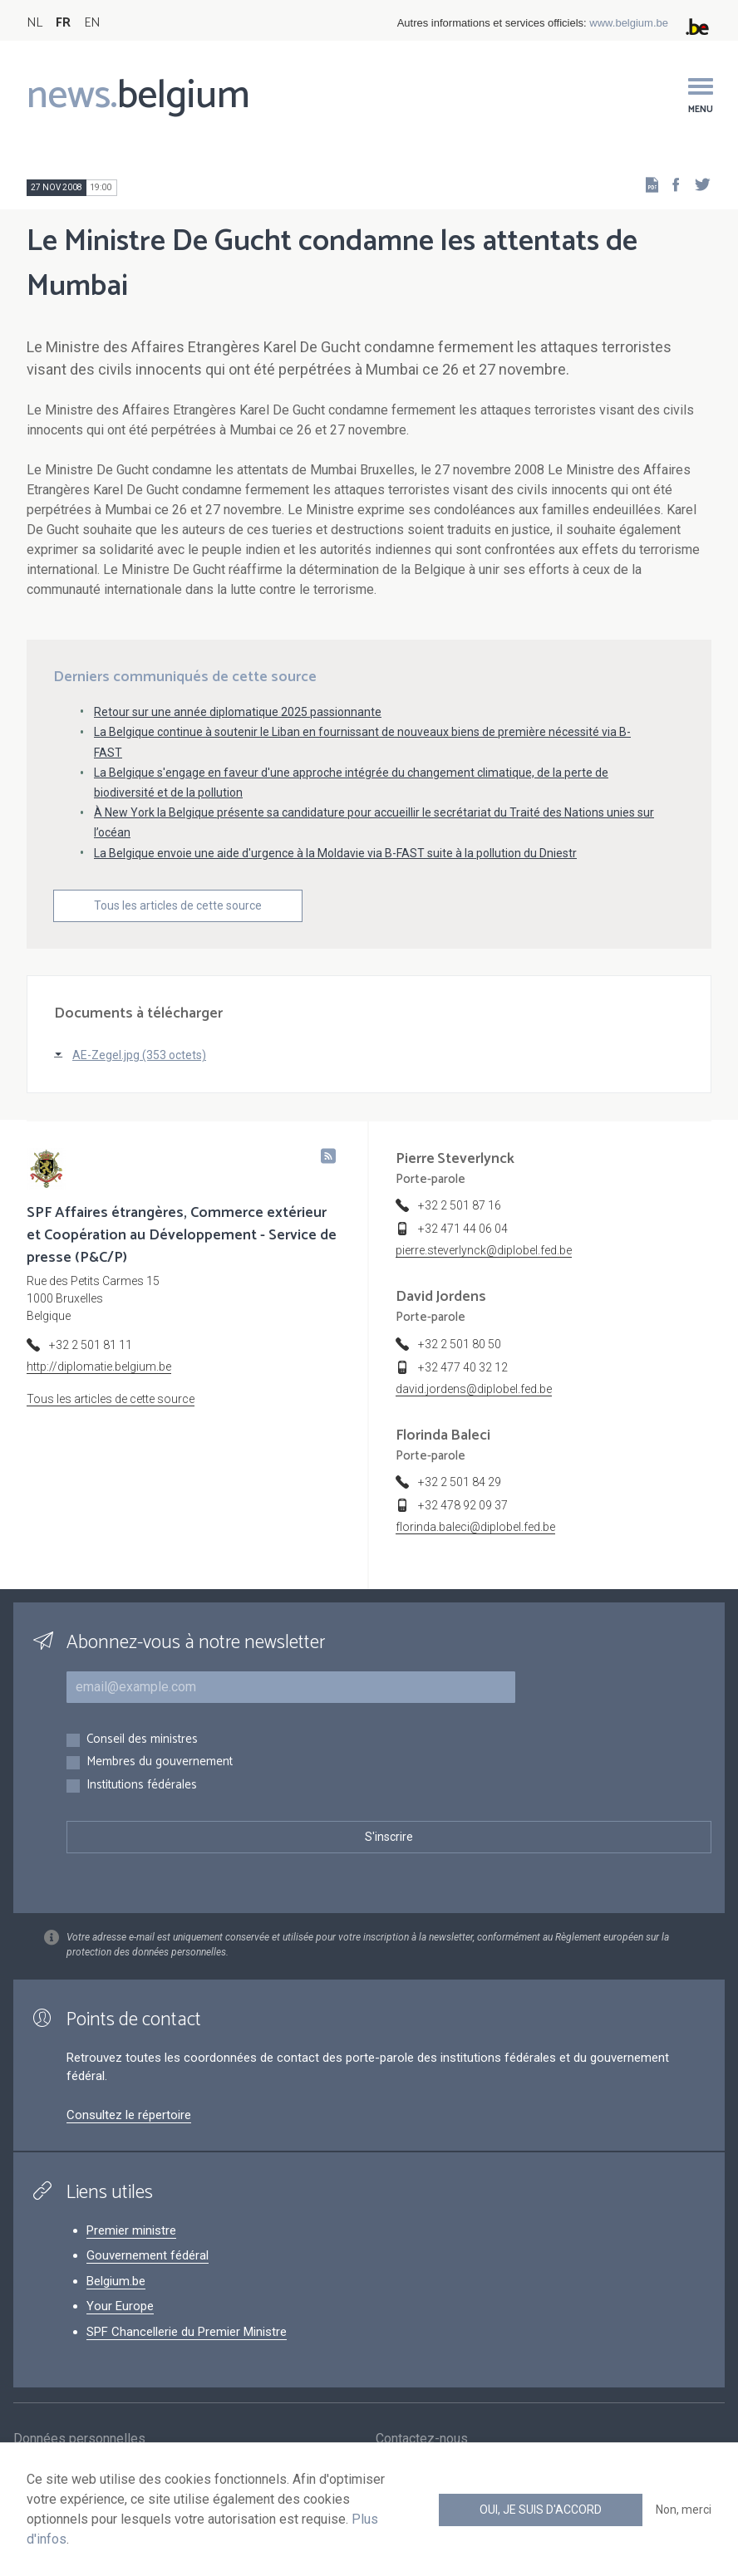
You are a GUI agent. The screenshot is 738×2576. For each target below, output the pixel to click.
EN (92, 23)
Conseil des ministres (142, 1739)
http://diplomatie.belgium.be (99, 1366)
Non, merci (683, 2509)
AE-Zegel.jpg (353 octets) (139, 1055)
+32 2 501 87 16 (459, 1205)
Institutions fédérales (141, 1785)
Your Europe (120, 2306)
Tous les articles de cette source (178, 905)
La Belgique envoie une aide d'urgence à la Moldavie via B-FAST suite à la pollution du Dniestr (335, 853)
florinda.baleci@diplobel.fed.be (475, 1526)
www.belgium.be (628, 23)
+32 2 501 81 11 (90, 1345)
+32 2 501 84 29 (459, 1482)
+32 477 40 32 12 (463, 1367)
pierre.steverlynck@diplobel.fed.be (484, 1250)
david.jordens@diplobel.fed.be (474, 1389)
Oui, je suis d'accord (541, 2509)
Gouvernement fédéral (147, 2255)
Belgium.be (115, 2281)
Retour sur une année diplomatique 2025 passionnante (237, 712)
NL (34, 23)
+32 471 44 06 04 (463, 1228)
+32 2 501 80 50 (459, 1344)
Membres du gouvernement (159, 1762)
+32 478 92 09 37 (463, 1505)
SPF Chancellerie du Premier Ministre (186, 2331)
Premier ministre (131, 2230)
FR (63, 23)
